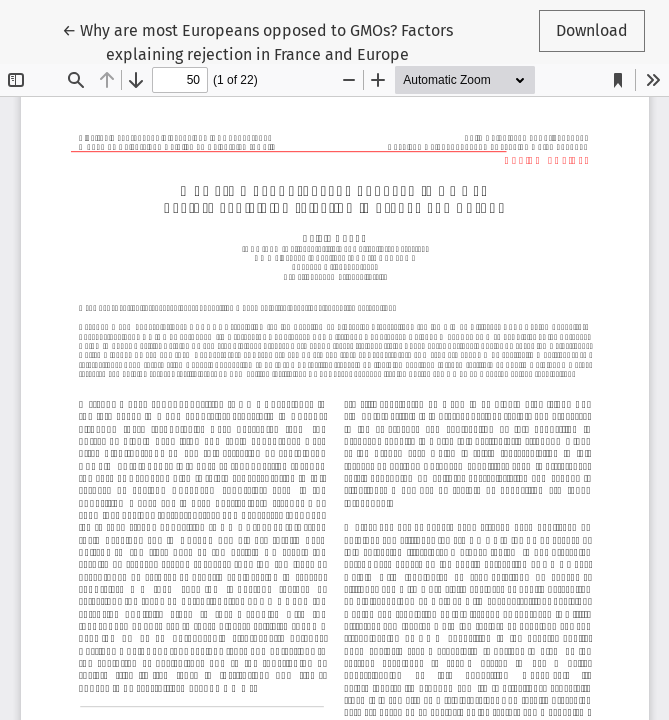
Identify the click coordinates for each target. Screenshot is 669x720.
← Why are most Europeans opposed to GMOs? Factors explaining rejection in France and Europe (257, 41)
